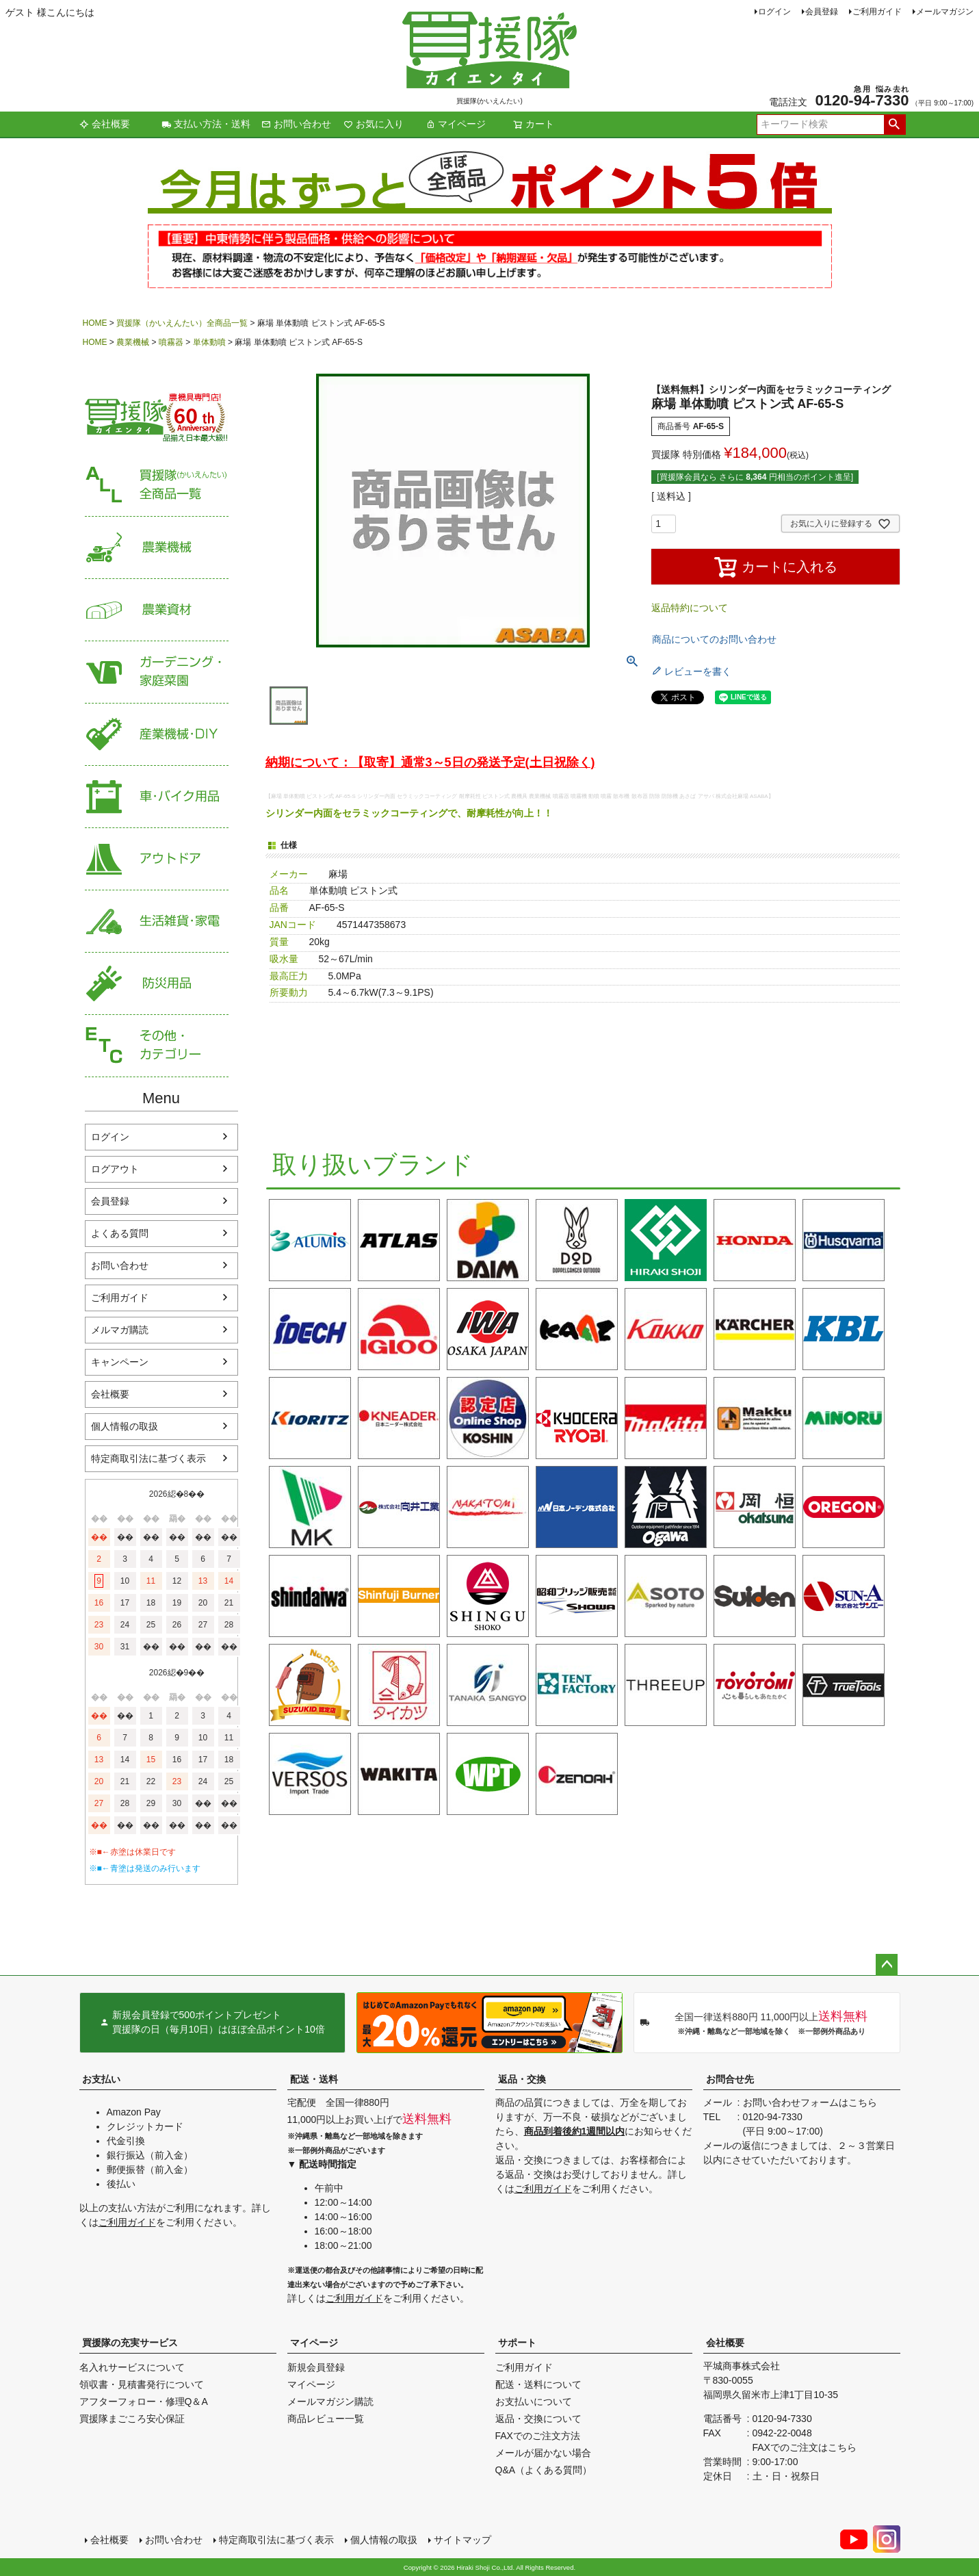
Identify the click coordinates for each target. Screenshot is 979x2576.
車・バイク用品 (157, 797)
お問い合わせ (296, 123)
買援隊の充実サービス (130, 2342)
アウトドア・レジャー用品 (157, 859)
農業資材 (157, 610)
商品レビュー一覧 (325, 2418)
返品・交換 (522, 2079)
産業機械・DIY (157, 735)
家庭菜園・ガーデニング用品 (157, 672)
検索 (894, 124)
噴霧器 (171, 342)
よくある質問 (119, 1233)
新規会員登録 (316, 2367)
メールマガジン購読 (330, 2401)
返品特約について (689, 607)
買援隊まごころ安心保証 (132, 2418)
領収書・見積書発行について (141, 2384)
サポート (517, 2342)
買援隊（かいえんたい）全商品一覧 (182, 323)
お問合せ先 (730, 2079)
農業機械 (132, 342)
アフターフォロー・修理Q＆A (143, 2401)
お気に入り (373, 123)
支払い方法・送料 (205, 123)
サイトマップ (462, 2539)
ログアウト (115, 1168)
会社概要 (104, 123)
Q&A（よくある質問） (543, 2469)
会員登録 (821, 11)
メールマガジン (945, 11)
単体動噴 (209, 342)
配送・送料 (314, 2079)
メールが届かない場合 (543, 2452)
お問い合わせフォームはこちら (810, 2102)
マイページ (456, 123)
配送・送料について (538, 2384)
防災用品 (157, 984)
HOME (95, 323)
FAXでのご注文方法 (537, 2435)
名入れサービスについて (132, 2367)
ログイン (774, 11)
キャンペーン (119, 1361)
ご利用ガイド (877, 11)
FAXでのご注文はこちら (805, 2447)
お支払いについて (533, 2401)
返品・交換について (538, 2418)
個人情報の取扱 (124, 1426)
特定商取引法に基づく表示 (148, 1458)
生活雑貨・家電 (157, 921)
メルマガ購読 (119, 1329)
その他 (157, 1046)
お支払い (101, 2079)
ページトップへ (887, 1965)
